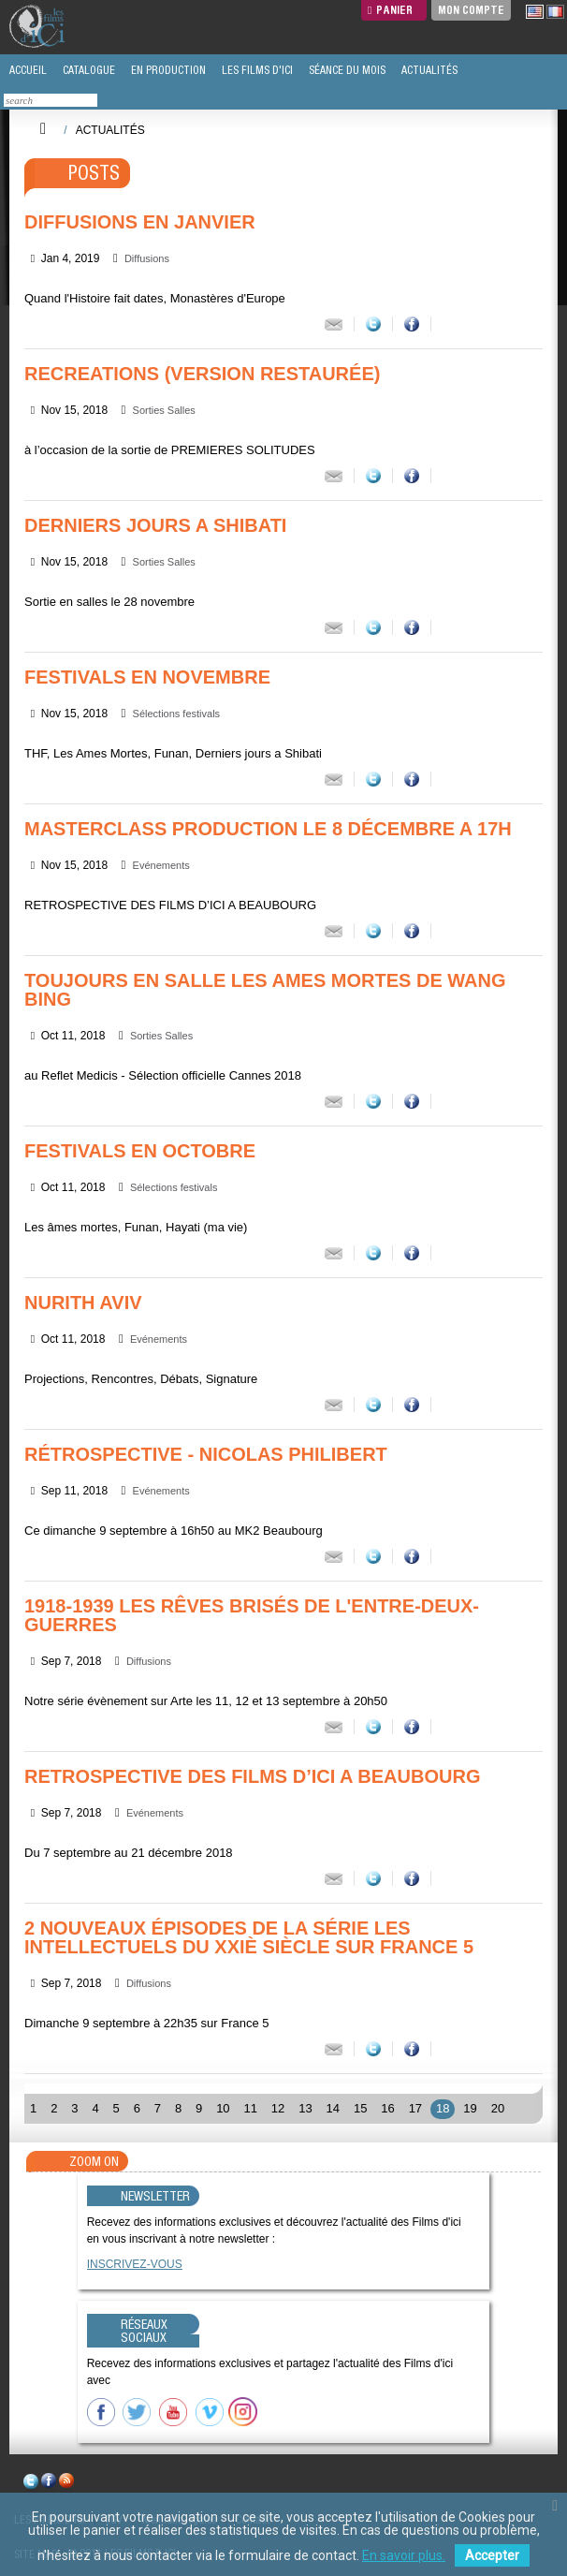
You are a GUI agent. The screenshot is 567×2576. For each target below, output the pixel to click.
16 (387, 2108)
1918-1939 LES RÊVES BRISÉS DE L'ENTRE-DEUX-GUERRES (251, 1615)
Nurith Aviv (83, 1302)
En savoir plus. (403, 2555)
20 (497, 2108)
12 (277, 2108)
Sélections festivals (177, 713)
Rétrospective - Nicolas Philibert (205, 1454)
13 (305, 2108)
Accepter (492, 2555)
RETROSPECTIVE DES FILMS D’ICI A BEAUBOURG (252, 1776)
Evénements (161, 865)
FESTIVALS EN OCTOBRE (139, 1151)
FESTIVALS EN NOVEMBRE (147, 677)
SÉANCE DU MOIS (345, 70)
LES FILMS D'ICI (256, 70)
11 (249, 2108)
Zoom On (94, 2161)
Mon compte (471, 10)
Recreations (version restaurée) (202, 373)
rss (66, 2484)
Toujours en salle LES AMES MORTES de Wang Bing (265, 989)
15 (360, 2108)
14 (333, 2108)
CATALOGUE (87, 70)
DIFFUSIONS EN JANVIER (139, 222)
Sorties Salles (164, 410)
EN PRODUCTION (167, 70)
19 (469, 2108)
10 (222, 2108)
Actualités (110, 130)
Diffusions (146, 258)
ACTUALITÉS (428, 70)
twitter (30, 2484)
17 (415, 2108)
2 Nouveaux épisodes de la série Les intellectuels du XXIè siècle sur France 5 (248, 1937)
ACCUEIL (27, 70)
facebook (48, 2484)
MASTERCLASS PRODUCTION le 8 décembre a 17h (268, 828)
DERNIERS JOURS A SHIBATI (155, 525)
